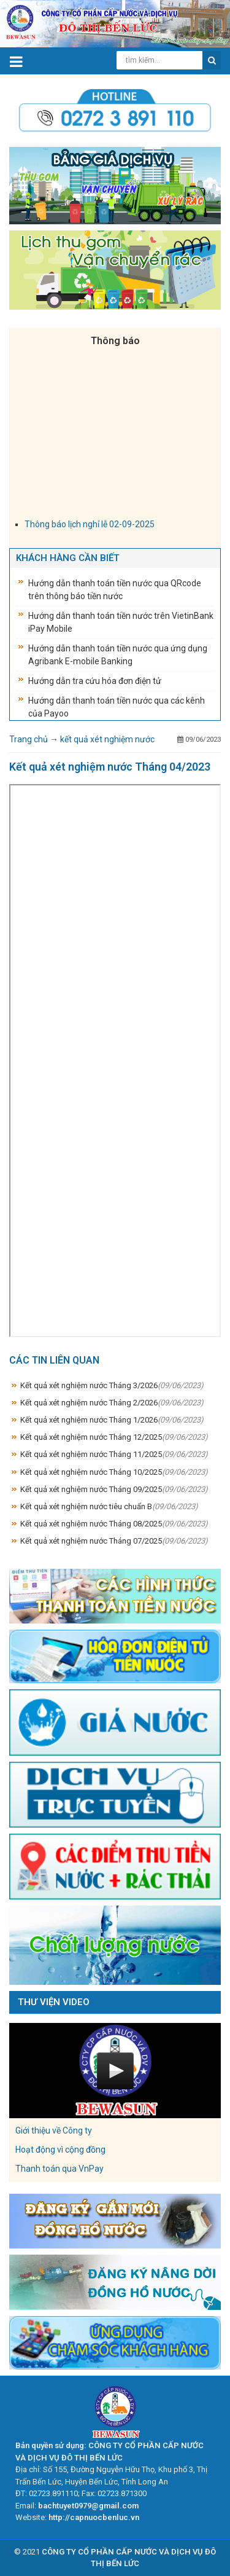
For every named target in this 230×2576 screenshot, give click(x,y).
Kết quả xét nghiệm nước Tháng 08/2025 (114, 1523)
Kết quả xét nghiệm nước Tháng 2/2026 (112, 1402)
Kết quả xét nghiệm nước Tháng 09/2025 (114, 1489)
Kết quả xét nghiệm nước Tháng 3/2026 (112, 1385)
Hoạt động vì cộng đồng (60, 2149)
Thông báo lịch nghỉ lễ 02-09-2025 (90, 528)
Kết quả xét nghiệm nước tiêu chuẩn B (109, 1506)
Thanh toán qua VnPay (59, 2169)
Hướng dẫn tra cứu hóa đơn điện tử (94, 681)
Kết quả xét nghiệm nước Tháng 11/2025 (114, 1454)
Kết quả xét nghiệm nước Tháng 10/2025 (114, 1472)
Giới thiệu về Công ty (53, 2130)
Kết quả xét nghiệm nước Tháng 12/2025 (114, 1437)
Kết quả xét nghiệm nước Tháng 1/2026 (112, 1419)
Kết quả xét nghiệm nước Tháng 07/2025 (114, 1540)
